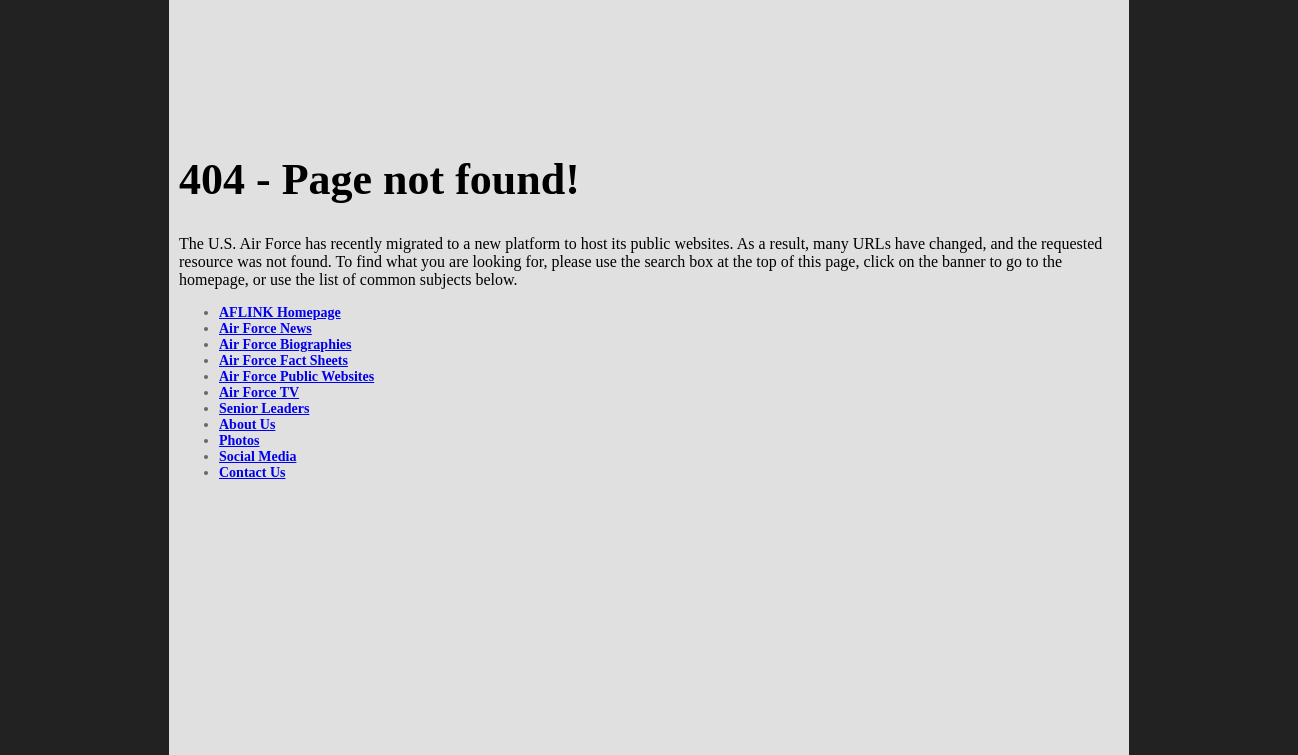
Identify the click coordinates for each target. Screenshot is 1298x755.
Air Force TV (259, 392)
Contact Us (252, 472)
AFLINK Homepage (280, 312)
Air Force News (265, 328)
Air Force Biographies (285, 344)
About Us (247, 424)
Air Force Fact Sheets (283, 360)
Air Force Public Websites (296, 376)
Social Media (257, 456)
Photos (239, 440)
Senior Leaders (264, 408)
